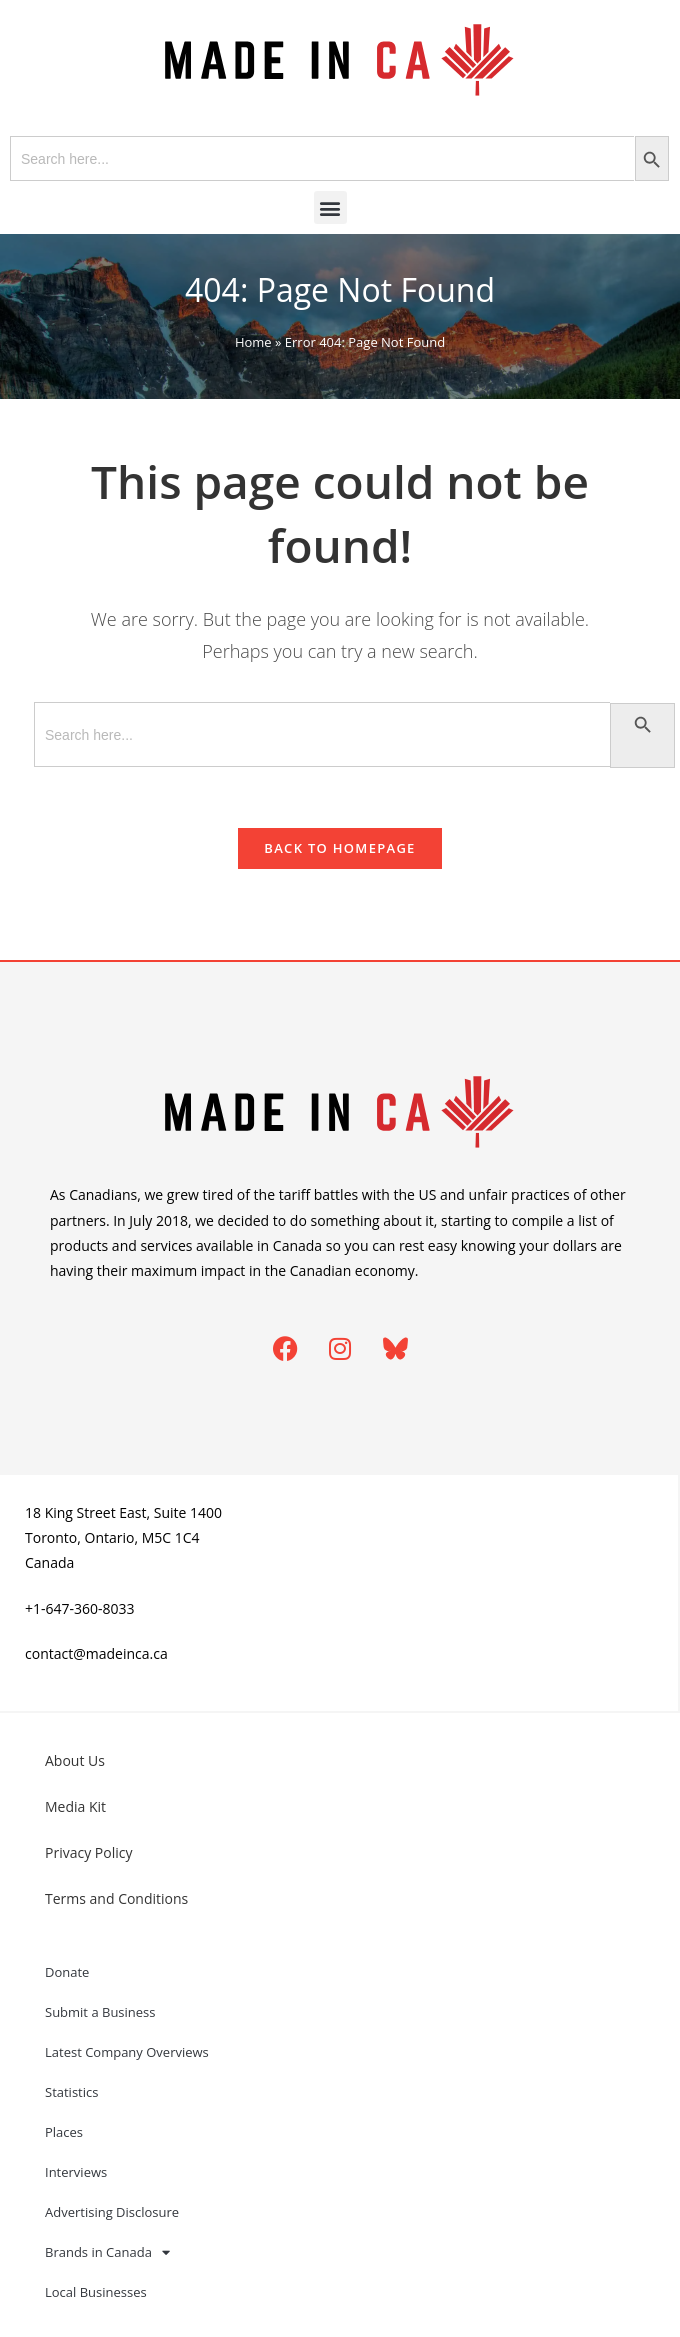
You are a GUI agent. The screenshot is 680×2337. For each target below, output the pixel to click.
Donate (67, 1972)
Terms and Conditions (116, 1898)
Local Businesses (96, 2292)
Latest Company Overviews (127, 2052)
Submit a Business (100, 2012)
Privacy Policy (88, 1852)
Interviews (76, 2172)
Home (253, 342)
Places (64, 2132)
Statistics (71, 2092)
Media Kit (75, 1806)
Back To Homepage (339, 848)
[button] (330, 207)
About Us (75, 1760)
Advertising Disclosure (112, 2212)
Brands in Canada (107, 2252)
